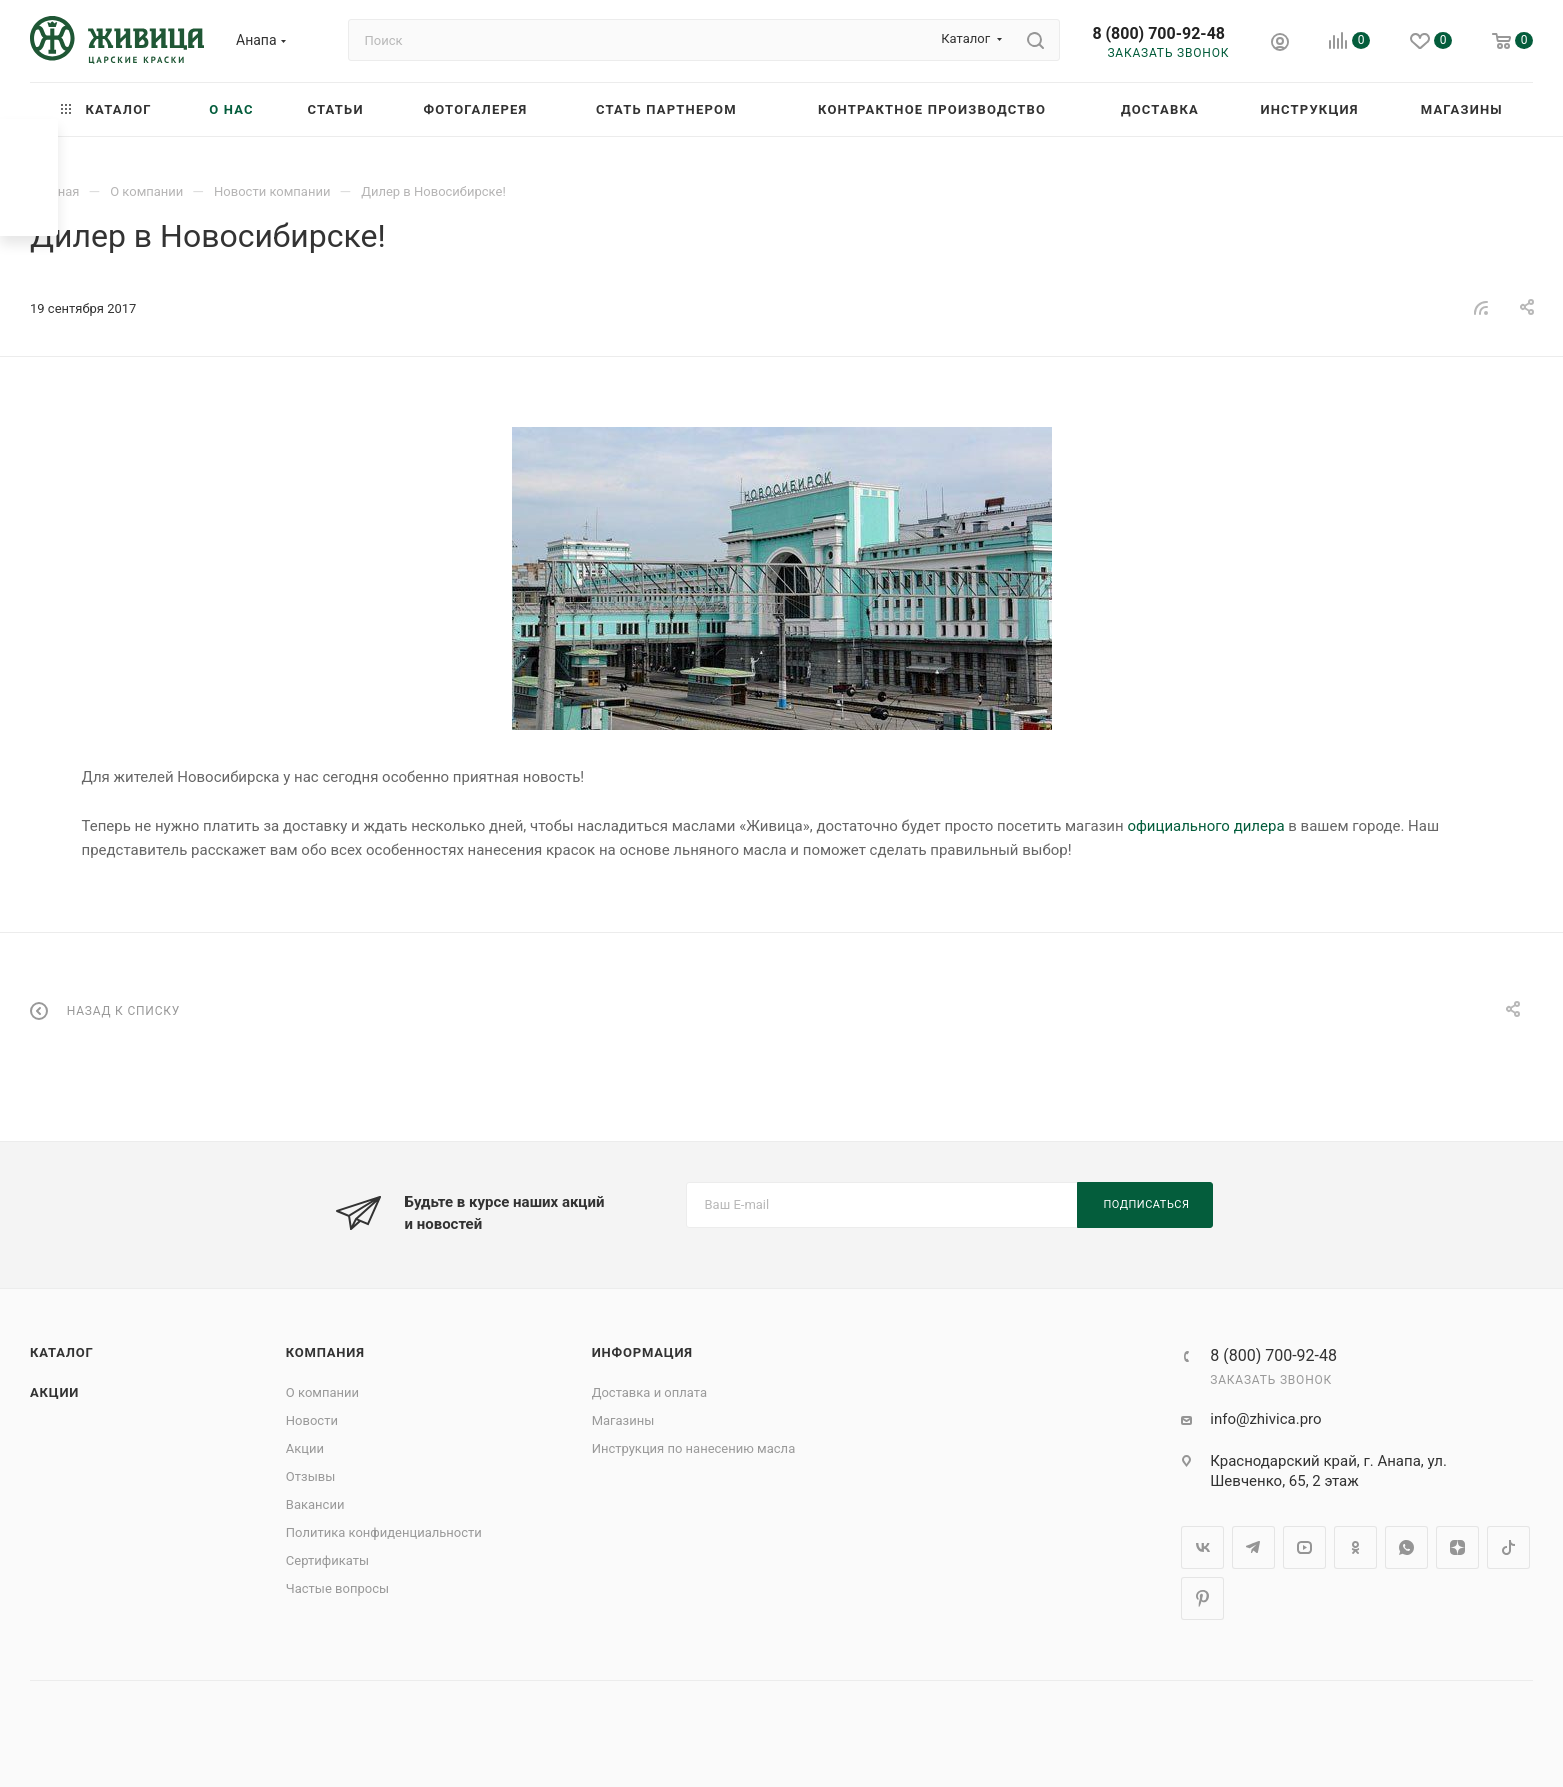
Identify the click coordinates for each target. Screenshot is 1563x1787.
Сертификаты (327, 1560)
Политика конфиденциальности (384, 1532)
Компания (325, 1352)
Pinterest (1202, 1598)
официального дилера (1205, 826)
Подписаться (1147, 1204)
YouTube (1304, 1547)
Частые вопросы (337, 1588)
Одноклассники (1355, 1547)
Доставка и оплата (649, 1392)
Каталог (62, 1352)
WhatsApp (1406, 1547)
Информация (642, 1352)
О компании (322, 1392)
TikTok (1508, 1547)
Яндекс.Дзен (1457, 1547)
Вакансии (315, 1504)
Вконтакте (1202, 1547)
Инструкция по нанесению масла (694, 1448)
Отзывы (310, 1476)
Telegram (1253, 1547)
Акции (54, 1392)
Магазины (623, 1420)
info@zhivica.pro (1265, 1419)
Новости (312, 1420)
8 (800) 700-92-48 (1158, 33)
